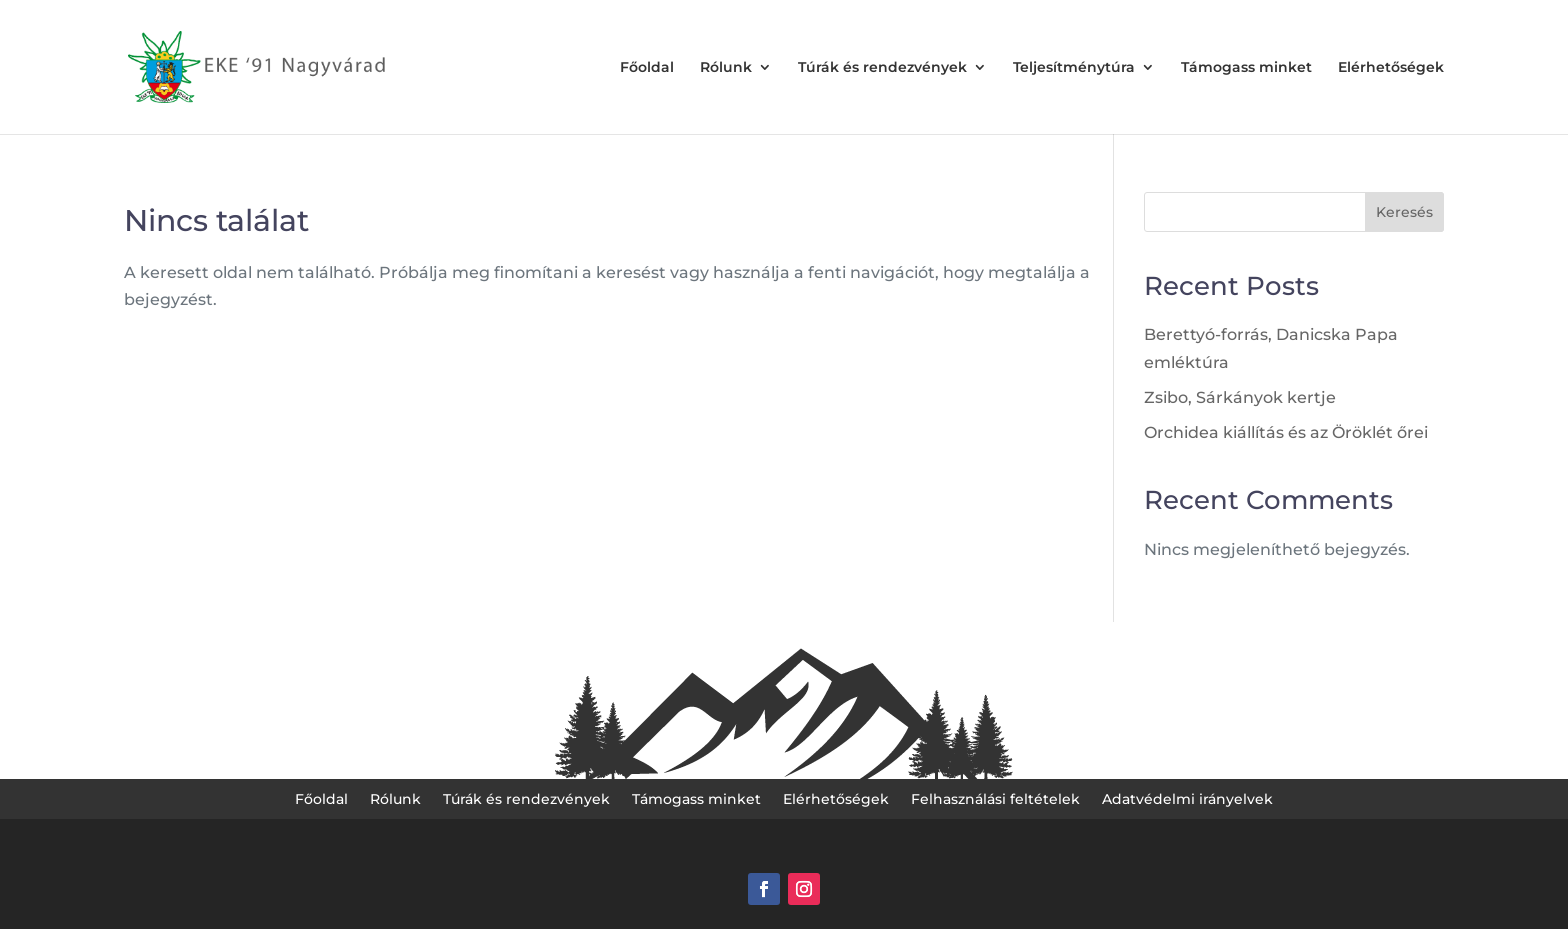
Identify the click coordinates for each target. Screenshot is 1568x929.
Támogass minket (1246, 68)
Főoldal (647, 68)
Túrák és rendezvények (882, 68)
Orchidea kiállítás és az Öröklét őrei (1286, 432)
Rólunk (726, 68)
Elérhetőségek (1391, 68)
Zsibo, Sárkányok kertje (1240, 397)
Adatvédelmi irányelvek (1187, 800)
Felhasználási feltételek (995, 800)
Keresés (1404, 212)
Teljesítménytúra (1074, 68)
